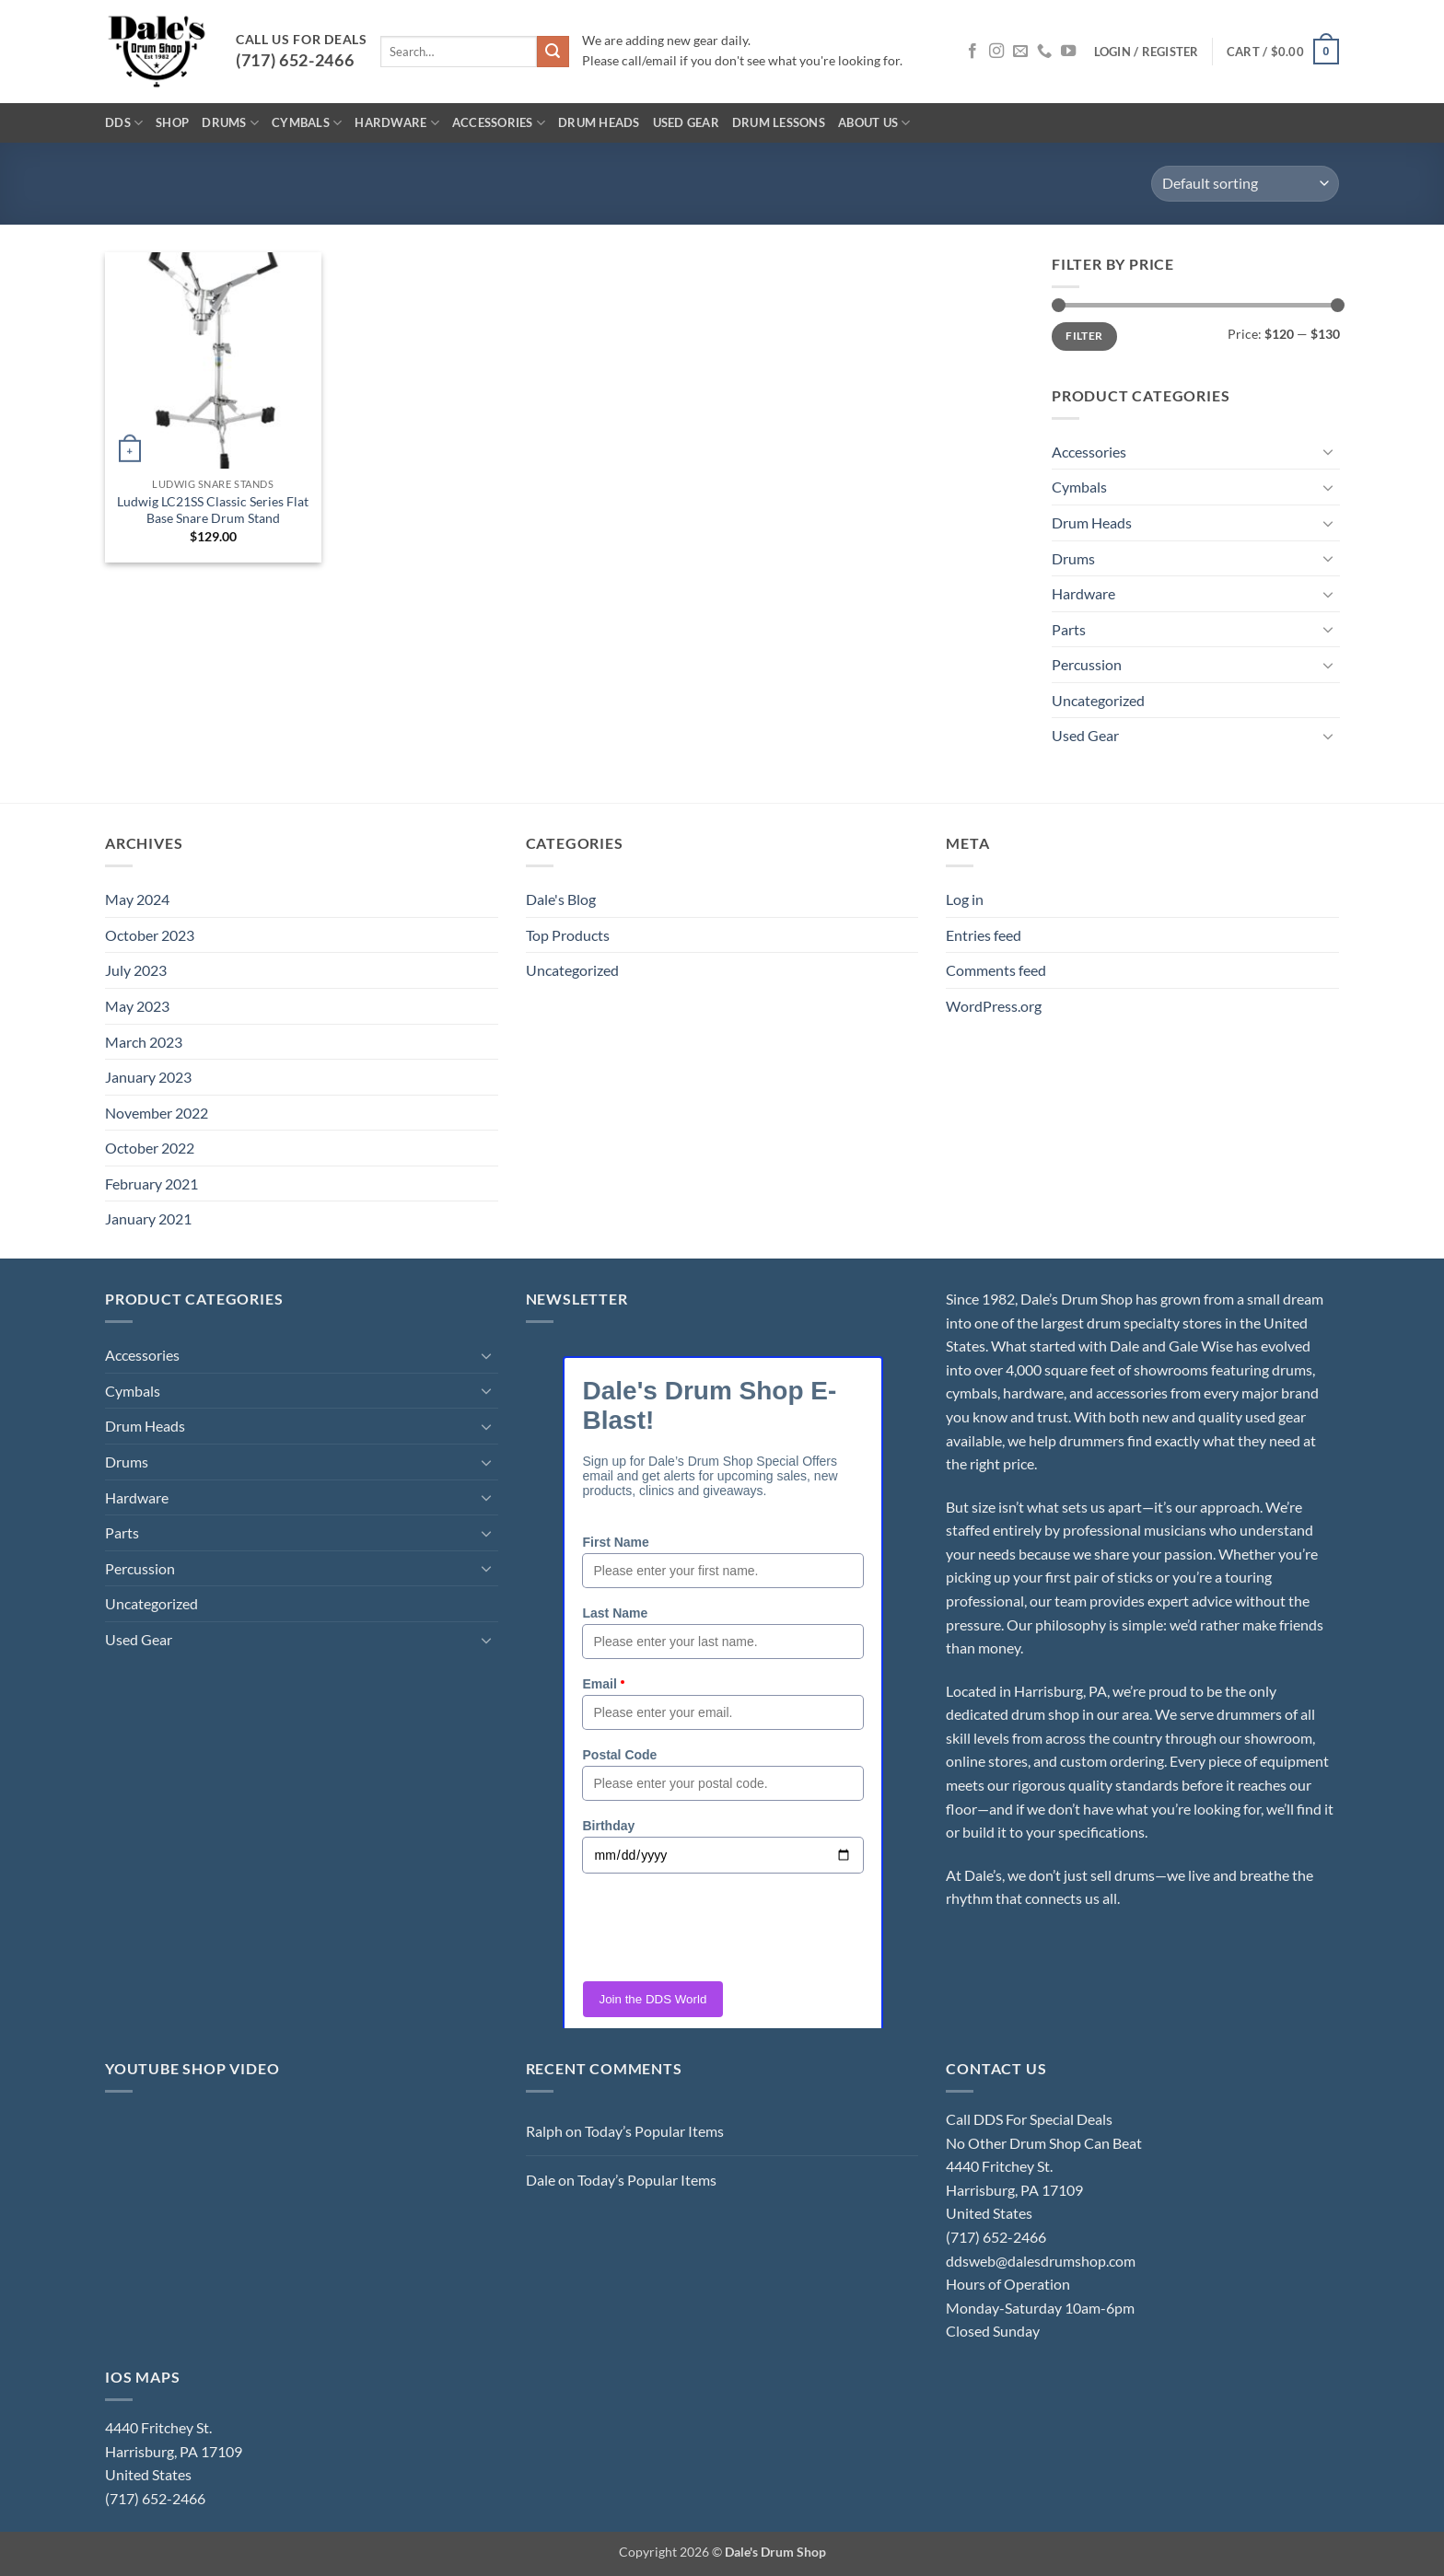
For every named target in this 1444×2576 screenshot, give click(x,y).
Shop (172, 122)
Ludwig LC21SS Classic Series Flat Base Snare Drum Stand (213, 510)
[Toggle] (1328, 451)
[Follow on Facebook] (972, 51)
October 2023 (149, 935)
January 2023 (148, 1076)
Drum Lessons (778, 122)
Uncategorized (1098, 700)
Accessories (498, 123)
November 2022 (156, 1112)
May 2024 (137, 899)
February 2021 (151, 1183)
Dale (540, 2179)
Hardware (397, 123)
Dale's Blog (561, 899)
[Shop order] (1245, 184)
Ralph (544, 2131)
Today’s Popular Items (654, 2131)
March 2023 (143, 1041)
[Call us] (1044, 51)
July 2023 (136, 970)
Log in (965, 899)
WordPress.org (994, 1006)
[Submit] (552, 51)
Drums (230, 123)
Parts (1069, 629)
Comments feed (996, 970)
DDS (124, 123)
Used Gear (686, 122)
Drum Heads (599, 122)
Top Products (568, 935)
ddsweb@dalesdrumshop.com (1040, 2260)
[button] (1146, 51)
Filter (1084, 335)
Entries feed (983, 935)
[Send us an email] (1020, 51)
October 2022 (149, 1147)
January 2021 (148, 1218)
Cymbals (307, 123)
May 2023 (137, 1006)
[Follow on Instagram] (996, 51)
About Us (874, 123)
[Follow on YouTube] (1068, 51)
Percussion (1087, 664)
